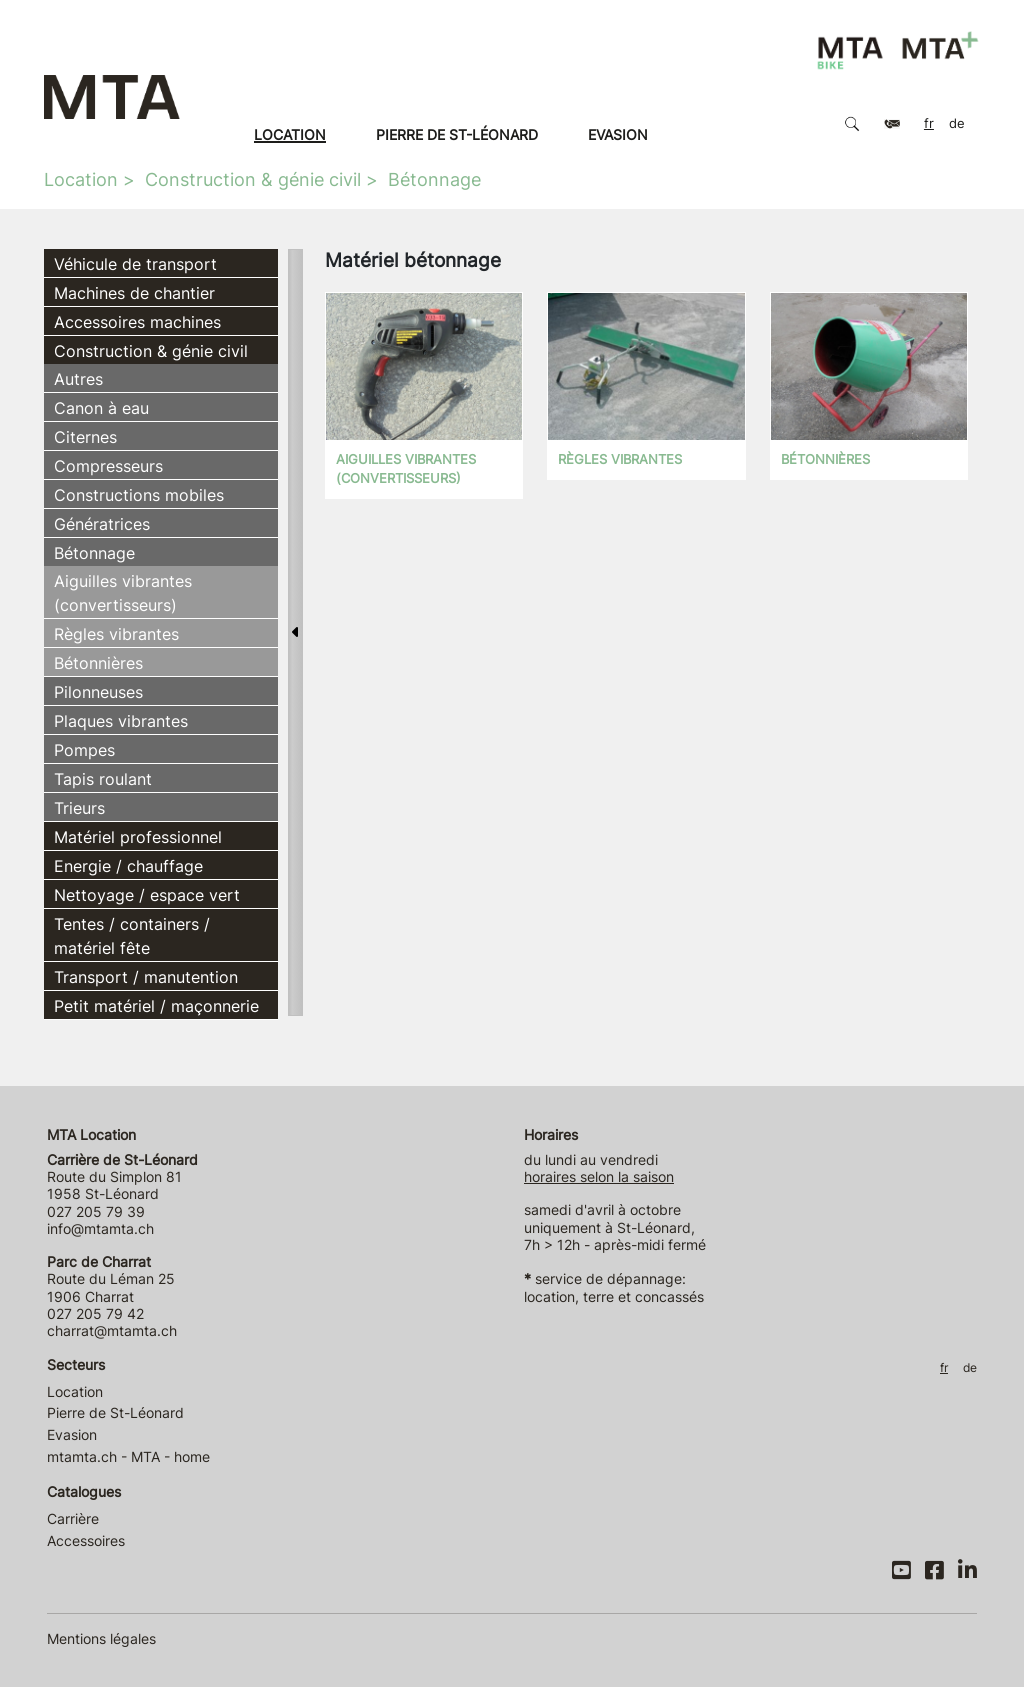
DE (957, 123)
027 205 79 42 (95, 1313)
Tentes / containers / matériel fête (132, 936)
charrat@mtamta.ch (112, 1330)
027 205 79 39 (96, 1211)
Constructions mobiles (139, 495)
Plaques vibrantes (121, 721)
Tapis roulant (103, 779)
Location (290, 134)
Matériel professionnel (138, 837)
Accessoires (86, 1540)
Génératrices (102, 524)
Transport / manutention (146, 977)
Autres (78, 379)
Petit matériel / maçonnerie (156, 1006)
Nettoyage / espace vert (147, 895)
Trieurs (79, 808)
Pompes (84, 750)
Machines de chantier (134, 293)
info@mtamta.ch (100, 1228)
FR (929, 123)
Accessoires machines (137, 322)
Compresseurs (108, 466)
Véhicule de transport (135, 264)
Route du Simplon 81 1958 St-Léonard (122, 1177)
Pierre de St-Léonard (457, 134)
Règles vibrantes (116, 634)
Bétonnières (98, 663)
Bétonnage (434, 179)
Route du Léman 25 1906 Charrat (111, 1279)
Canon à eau (101, 408)
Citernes (85, 437)
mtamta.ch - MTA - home (128, 1456)
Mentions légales (101, 1638)
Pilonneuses (98, 692)
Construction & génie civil (253, 179)
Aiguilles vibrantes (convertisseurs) (123, 593)
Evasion (618, 134)
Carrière (73, 1518)
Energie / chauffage (128, 866)
